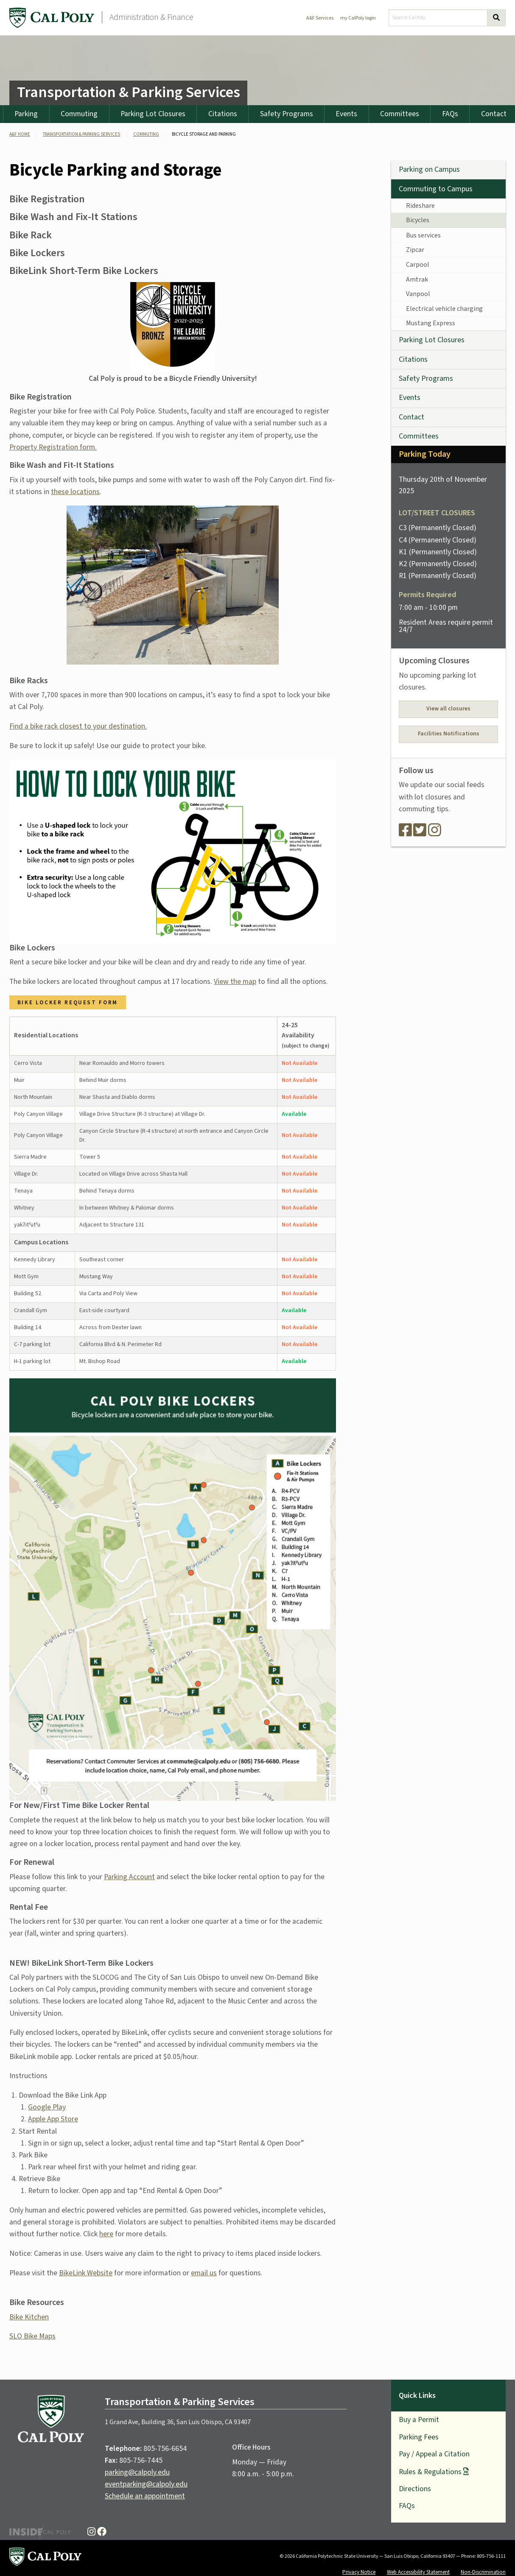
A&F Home (19, 134)
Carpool (417, 264)
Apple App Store (53, 2119)
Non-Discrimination (483, 2572)
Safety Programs (286, 114)
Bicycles (417, 220)
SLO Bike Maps (32, 2336)
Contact (411, 417)
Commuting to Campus (436, 189)
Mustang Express (430, 323)
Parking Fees (419, 2437)
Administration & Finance (151, 17)
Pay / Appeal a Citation (434, 2454)
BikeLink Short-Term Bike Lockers (83, 270)
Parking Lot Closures (152, 114)
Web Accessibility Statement (418, 2572)
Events (346, 114)
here (106, 2234)
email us (204, 2273)
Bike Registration (47, 199)
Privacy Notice (358, 2572)
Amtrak (417, 279)
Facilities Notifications (448, 733)
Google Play (47, 2107)
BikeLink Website (85, 2273)
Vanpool (418, 294)
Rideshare (420, 205)
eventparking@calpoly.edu (146, 2484)
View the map (235, 981)
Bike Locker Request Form (67, 1002)
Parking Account (129, 1877)
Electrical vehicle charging (444, 308)
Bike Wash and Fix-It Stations (73, 217)
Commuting (79, 114)
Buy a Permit (419, 2419)
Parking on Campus (429, 169)
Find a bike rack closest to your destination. (78, 726)
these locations (75, 491)
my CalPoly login (358, 18)
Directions (415, 2489)
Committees (399, 114)
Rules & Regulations (430, 2472)
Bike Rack (30, 235)
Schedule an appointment (145, 2496)
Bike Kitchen (29, 2317)
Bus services (423, 235)
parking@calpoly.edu (137, 2472)
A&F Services (319, 18)
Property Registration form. (53, 447)
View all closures (448, 708)
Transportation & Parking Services (128, 92)
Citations (222, 114)
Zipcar (415, 249)
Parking (26, 114)
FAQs (450, 114)
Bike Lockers (37, 253)
